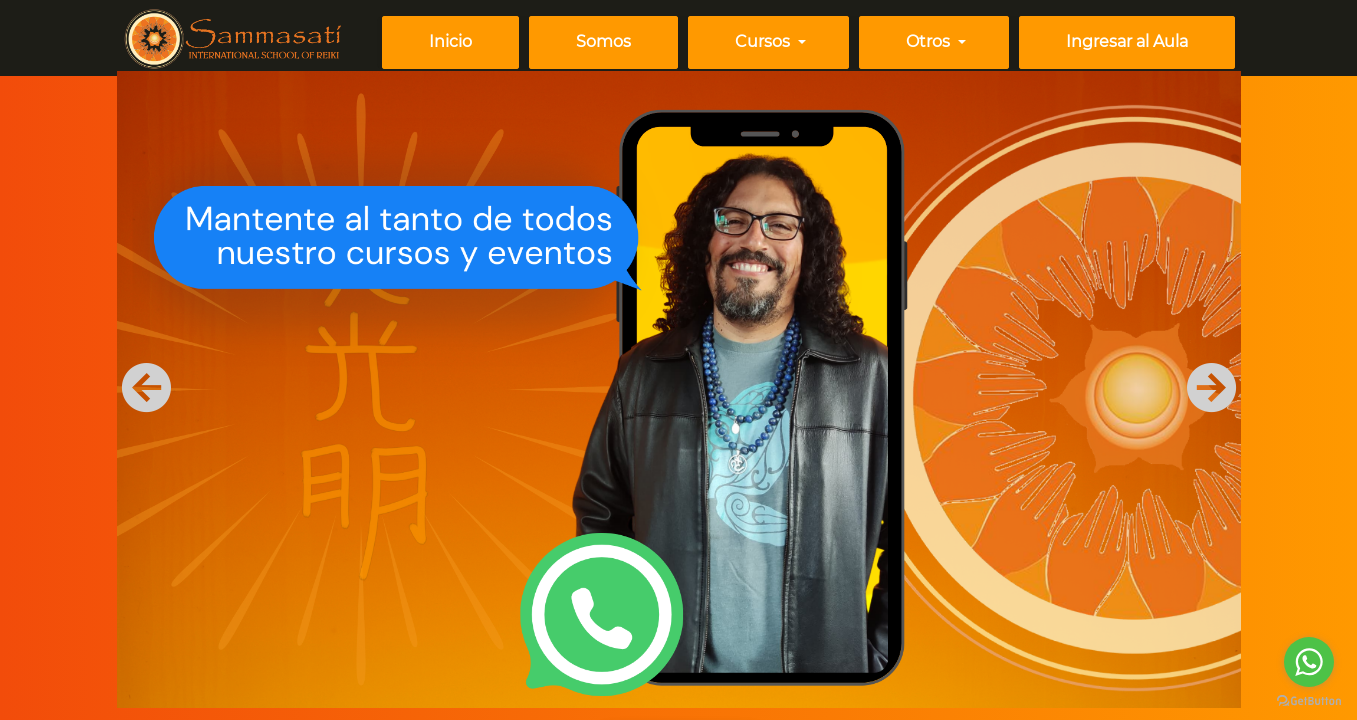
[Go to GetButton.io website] (1309, 700)
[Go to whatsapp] (1309, 662)
